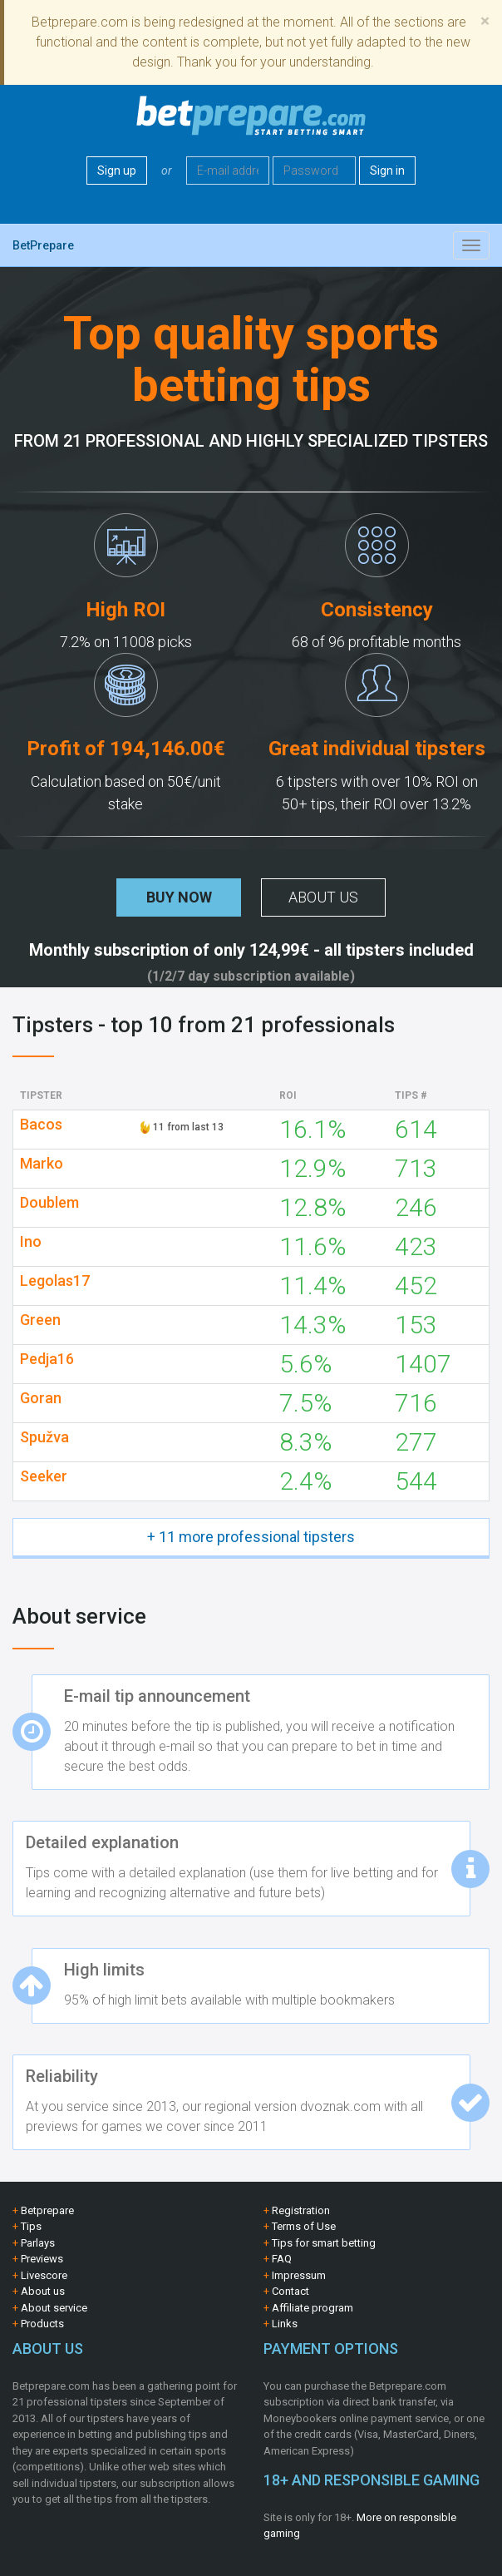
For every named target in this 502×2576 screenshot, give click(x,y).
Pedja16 (47, 1359)
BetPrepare (43, 245)
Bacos (41, 1124)
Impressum (299, 2275)
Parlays (38, 2243)
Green (40, 1320)
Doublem (49, 1202)
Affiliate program (312, 2308)
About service (54, 2308)
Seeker (43, 1476)
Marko (41, 1163)
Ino (31, 1241)
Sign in (387, 170)
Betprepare (47, 2210)
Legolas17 (55, 1280)
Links (285, 2323)
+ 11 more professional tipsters (251, 1536)
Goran (41, 1398)
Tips (31, 2226)
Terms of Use (304, 2226)
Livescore (44, 2275)
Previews (42, 2258)
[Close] (485, 21)
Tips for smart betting (324, 2243)
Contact (290, 2291)
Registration (301, 2210)
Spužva (44, 1437)
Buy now (179, 897)
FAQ (282, 2258)
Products (42, 2323)
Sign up (116, 170)
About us (323, 897)
